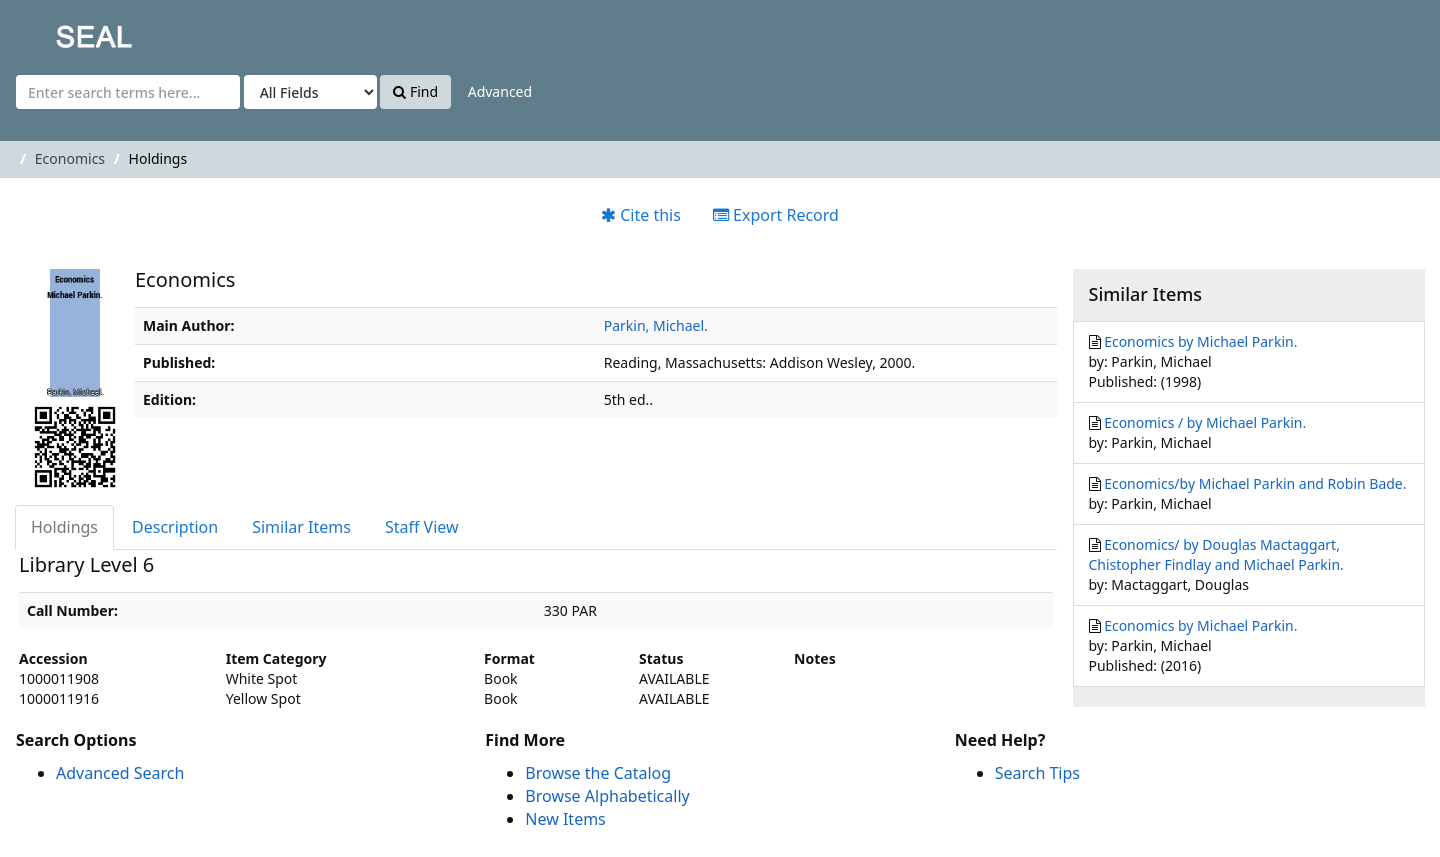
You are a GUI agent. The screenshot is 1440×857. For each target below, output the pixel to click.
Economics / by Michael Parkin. (1205, 422)
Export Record (776, 215)
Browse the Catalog (598, 773)
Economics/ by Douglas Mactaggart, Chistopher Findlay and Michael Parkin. (1216, 554)
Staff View (422, 527)
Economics (70, 158)
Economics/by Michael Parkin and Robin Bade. (1255, 483)
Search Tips (1037, 773)
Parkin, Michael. (656, 325)
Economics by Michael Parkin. (1200, 341)
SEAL (54, 30)
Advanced (500, 91)
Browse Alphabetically (607, 796)
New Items (565, 819)
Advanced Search (120, 773)
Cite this (641, 215)
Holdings (64, 527)
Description (175, 527)
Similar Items (301, 527)
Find (415, 91)
